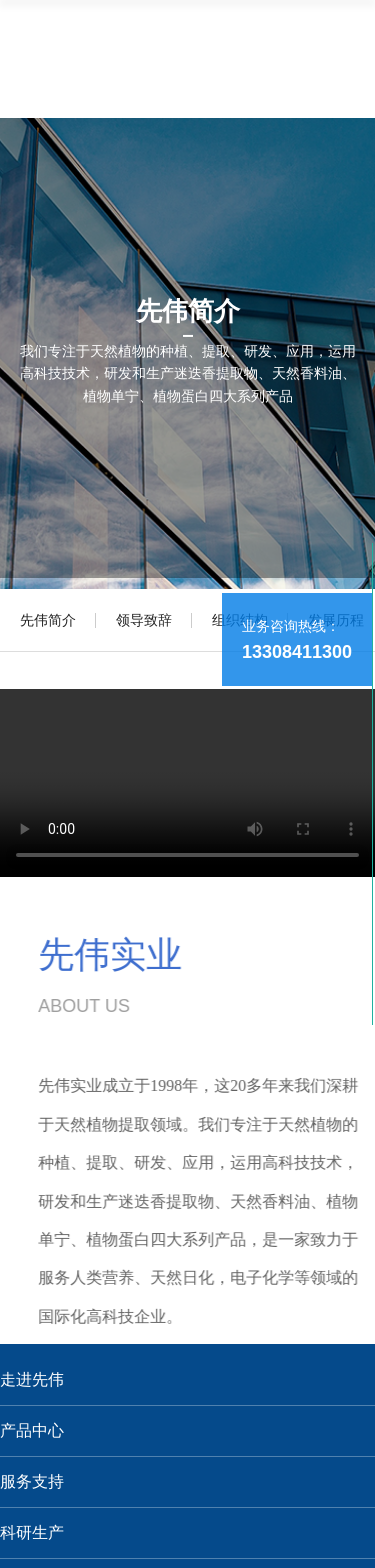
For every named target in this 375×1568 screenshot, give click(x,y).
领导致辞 (144, 620)
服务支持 (32, 1481)
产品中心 (32, 1430)
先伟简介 (48, 620)
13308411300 (297, 652)
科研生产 (32, 1532)
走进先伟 (32, 1379)
